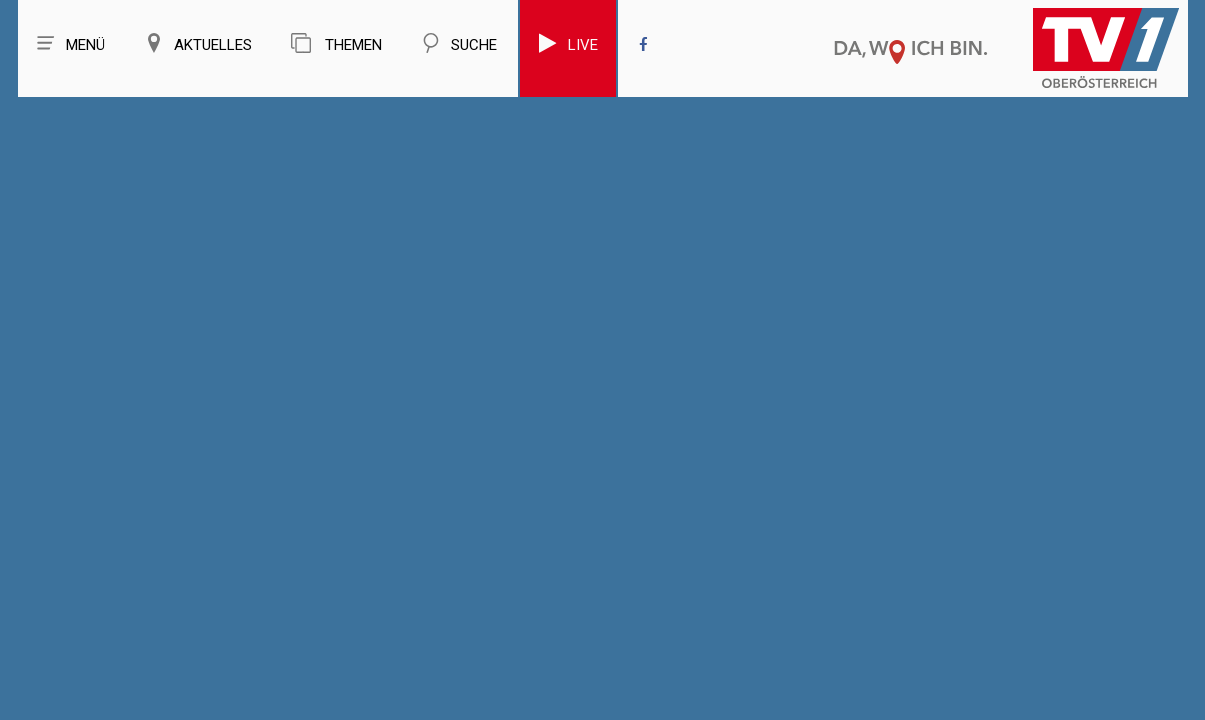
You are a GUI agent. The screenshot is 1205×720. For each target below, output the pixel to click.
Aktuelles (198, 43)
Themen (336, 43)
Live (568, 43)
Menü (70, 43)
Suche (459, 43)
